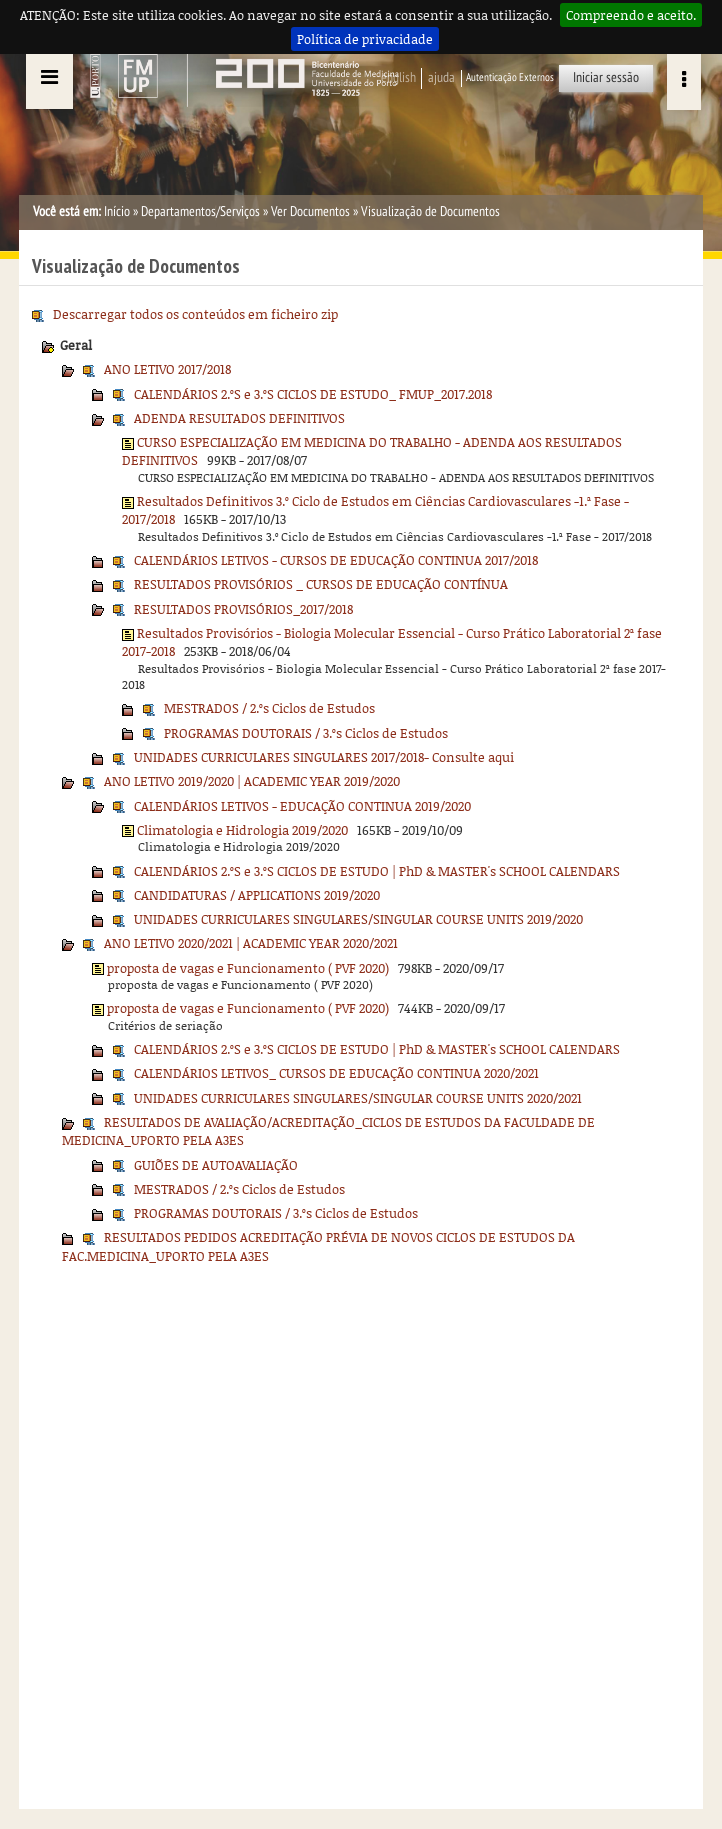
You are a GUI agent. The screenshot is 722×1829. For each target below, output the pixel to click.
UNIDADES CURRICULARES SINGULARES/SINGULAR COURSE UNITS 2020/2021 (358, 1098)
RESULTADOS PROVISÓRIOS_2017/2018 (243, 609)
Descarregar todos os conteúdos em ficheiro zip (195, 314)
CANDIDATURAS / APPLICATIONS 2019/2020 (257, 895)
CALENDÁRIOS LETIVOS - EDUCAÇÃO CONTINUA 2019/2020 (302, 806)
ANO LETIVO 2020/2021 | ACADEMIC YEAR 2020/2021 (251, 943)
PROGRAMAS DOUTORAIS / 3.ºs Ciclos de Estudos (306, 733)
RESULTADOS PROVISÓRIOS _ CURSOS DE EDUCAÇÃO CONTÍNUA (321, 584)
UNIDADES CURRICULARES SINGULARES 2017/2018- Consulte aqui (324, 757)
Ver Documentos (310, 211)
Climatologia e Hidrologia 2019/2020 (242, 830)
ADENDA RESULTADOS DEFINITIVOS (239, 418)
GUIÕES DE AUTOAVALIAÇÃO (216, 1165)
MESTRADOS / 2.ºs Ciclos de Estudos (269, 708)
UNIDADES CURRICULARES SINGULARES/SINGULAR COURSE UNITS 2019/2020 (358, 919)
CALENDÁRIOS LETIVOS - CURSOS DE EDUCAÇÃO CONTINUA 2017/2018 (336, 560)
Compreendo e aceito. (631, 15)
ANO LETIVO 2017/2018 (167, 369)
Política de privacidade (365, 39)
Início (117, 211)
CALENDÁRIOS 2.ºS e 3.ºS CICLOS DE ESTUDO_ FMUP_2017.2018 (313, 394)
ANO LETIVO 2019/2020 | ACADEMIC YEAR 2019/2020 (252, 781)
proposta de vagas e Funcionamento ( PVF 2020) (248, 968)
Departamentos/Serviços (200, 211)
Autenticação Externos (510, 77)
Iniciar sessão (606, 77)
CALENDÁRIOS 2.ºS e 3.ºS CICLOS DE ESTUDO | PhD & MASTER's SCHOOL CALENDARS (377, 871)
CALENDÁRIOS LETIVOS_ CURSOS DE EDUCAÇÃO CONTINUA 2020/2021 (336, 1073)
